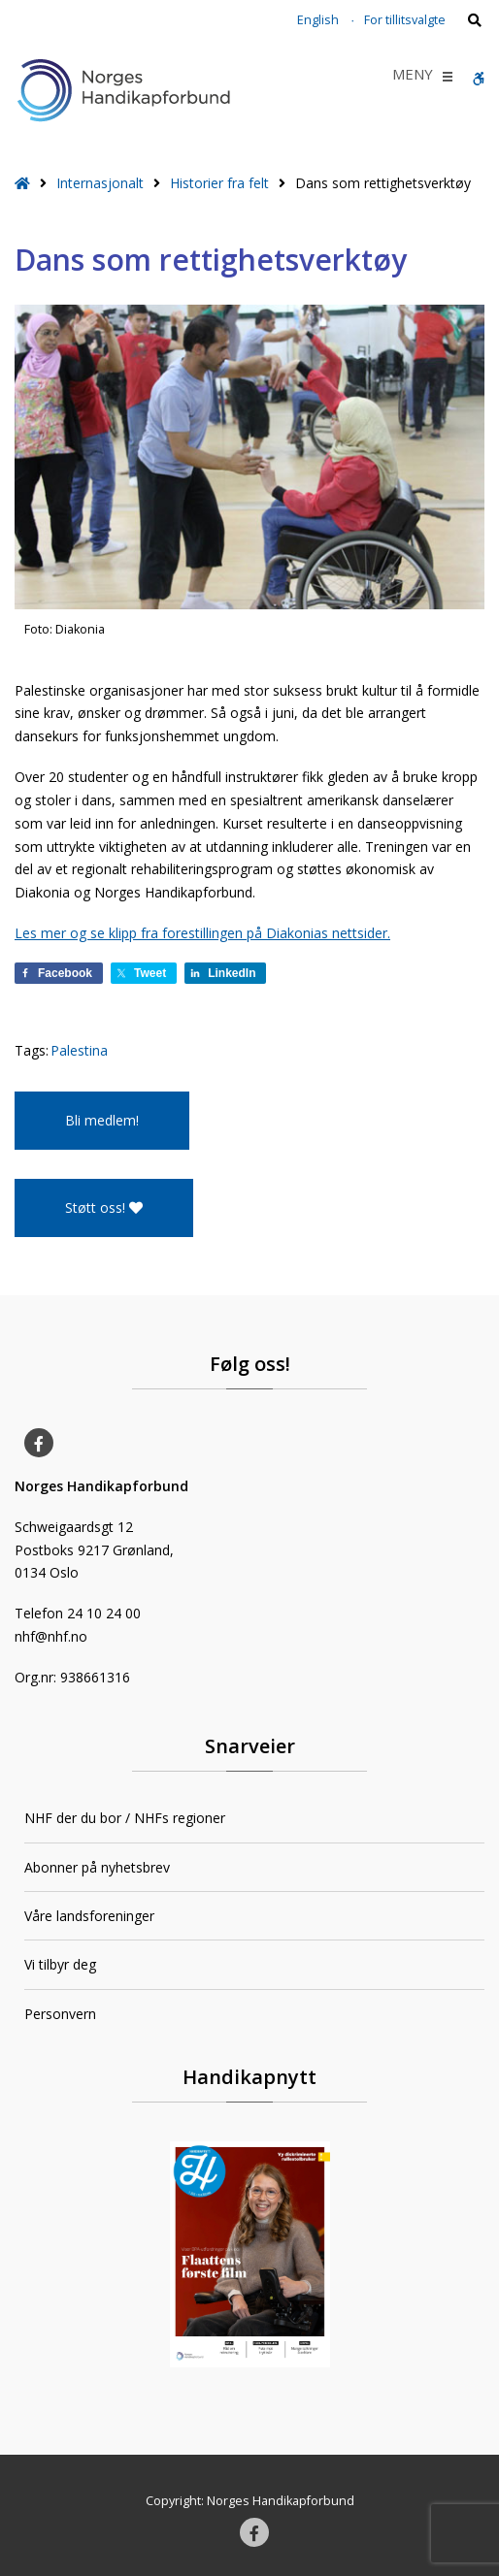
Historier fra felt (219, 183)
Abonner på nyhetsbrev (97, 1867)
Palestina (79, 1050)
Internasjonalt (100, 183)
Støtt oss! (104, 1207)
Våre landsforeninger (89, 1916)
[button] (412, 76)
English (318, 20)
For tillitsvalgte (405, 20)
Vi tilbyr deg (60, 1964)
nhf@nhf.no (51, 1636)
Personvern (60, 2014)
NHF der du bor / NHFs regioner (124, 1818)
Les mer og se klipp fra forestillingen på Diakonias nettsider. (202, 933)
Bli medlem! (102, 1120)
